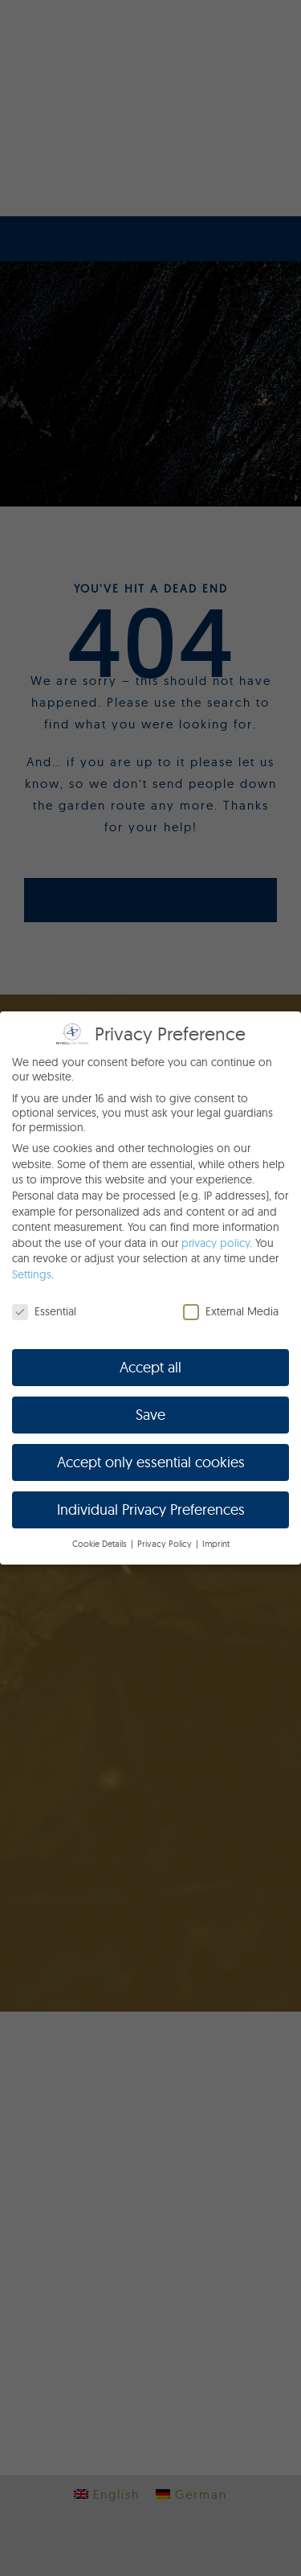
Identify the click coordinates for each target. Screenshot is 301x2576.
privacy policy (215, 1243)
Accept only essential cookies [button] (151, 1462)
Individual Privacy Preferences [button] (151, 1509)
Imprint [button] (216, 1544)
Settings (31, 1274)
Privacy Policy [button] (165, 1544)
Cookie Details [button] (100, 1544)
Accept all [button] (150, 1367)
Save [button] (150, 1414)
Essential (44, 1311)
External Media (231, 1311)
